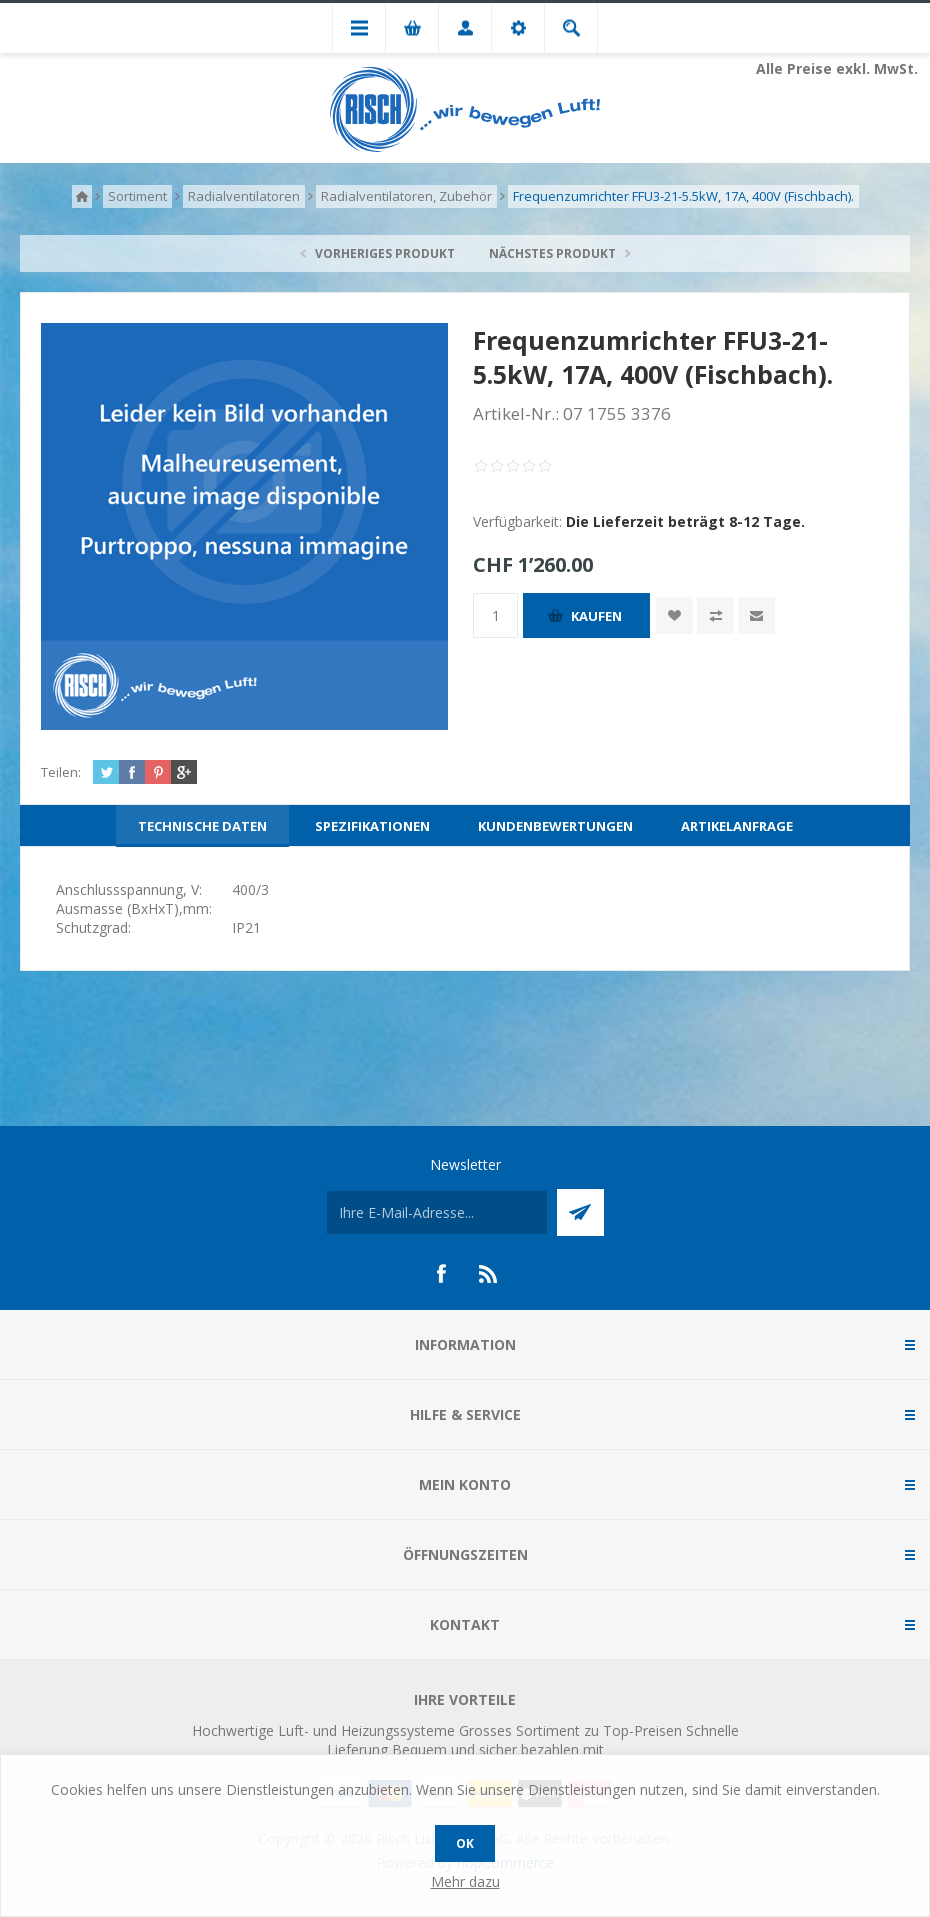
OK (465, 1843)
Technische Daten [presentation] (202, 826)
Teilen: (61, 772)
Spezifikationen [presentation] (372, 826)
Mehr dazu (465, 1881)
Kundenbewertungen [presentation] (555, 826)
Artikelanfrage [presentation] (737, 826)
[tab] (202, 826)
